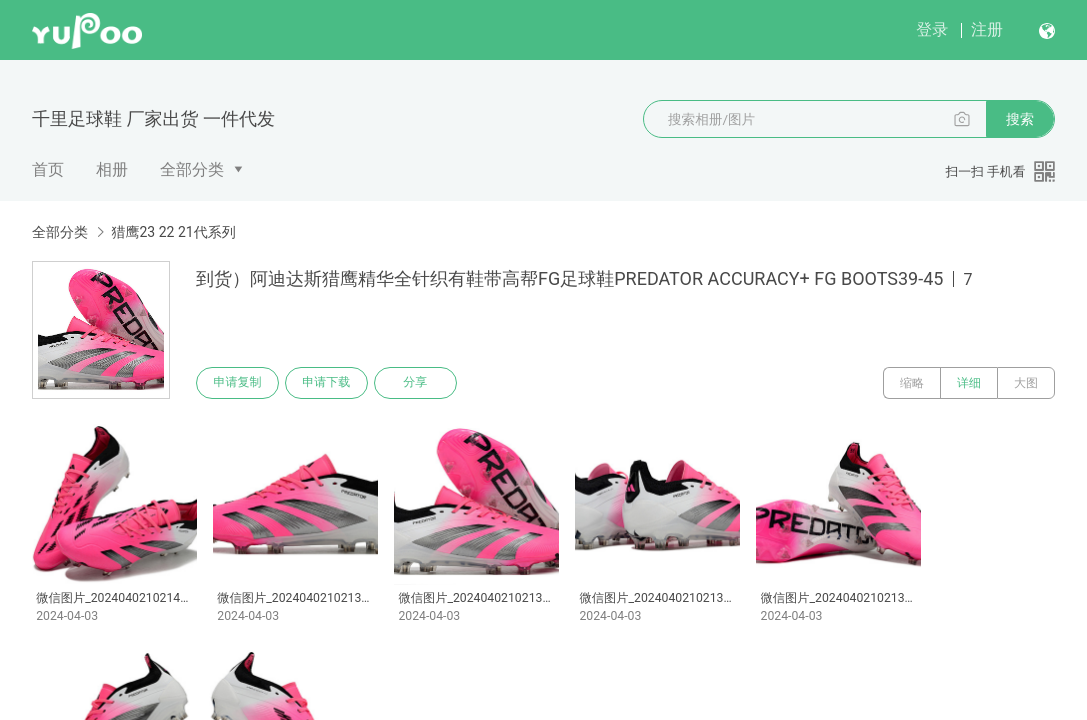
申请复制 (238, 383)
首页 (48, 169)
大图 (1026, 383)
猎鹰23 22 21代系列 (173, 232)
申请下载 (328, 383)
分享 (418, 383)
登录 (932, 29)
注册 (987, 29)
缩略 (912, 383)
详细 (969, 383)
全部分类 (192, 169)
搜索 (1020, 119)
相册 (112, 169)
